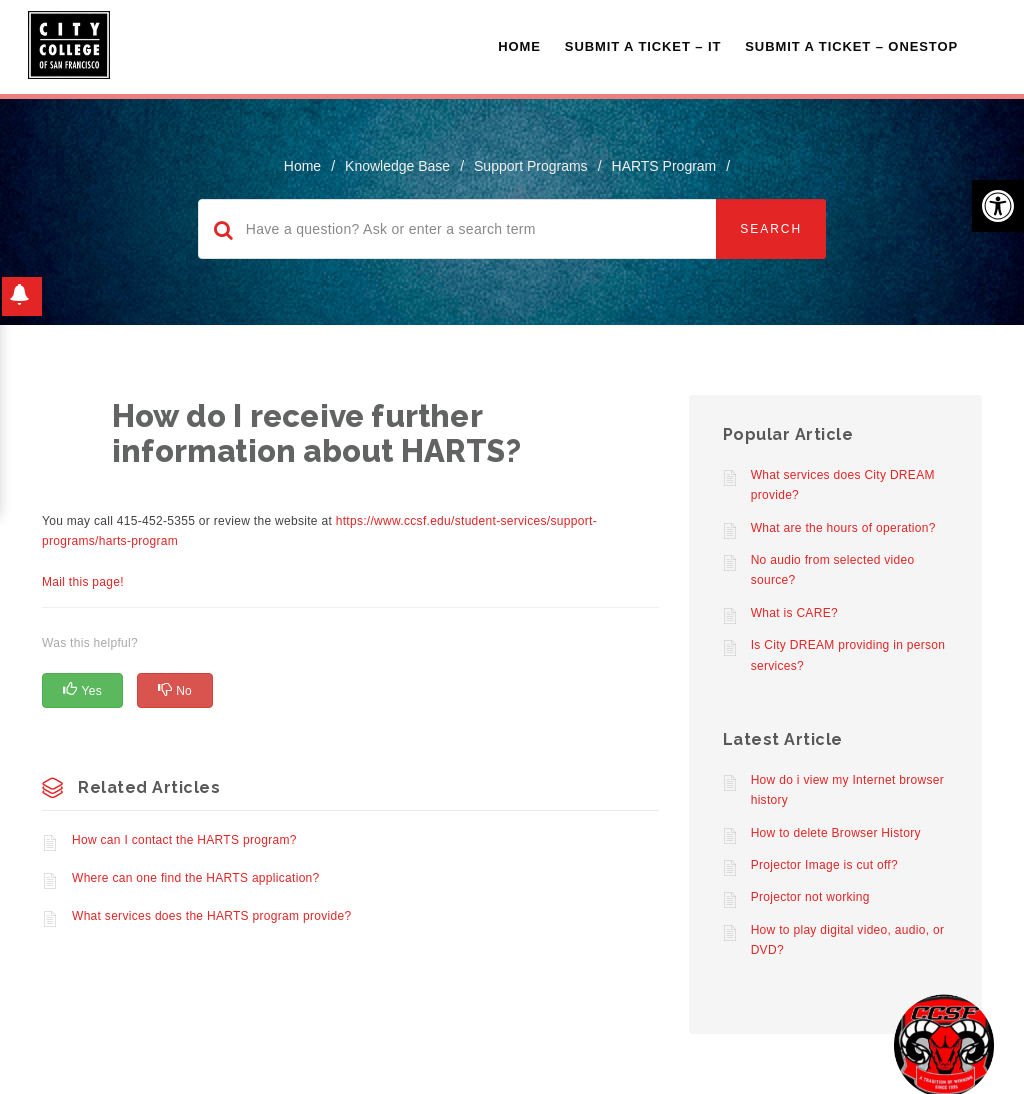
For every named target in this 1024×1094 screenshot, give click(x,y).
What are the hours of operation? (843, 528)
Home (519, 46)
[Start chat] (944, 1044)
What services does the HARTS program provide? (211, 916)
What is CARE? (794, 613)
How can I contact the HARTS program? (184, 840)
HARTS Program (664, 166)
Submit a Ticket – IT (643, 46)
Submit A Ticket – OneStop (851, 46)
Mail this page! (83, 582)
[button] (998, 206)
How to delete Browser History (836, 833)
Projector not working (810, 897)
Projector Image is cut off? (824, 865)
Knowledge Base (397, 166)
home (302, 166)
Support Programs (531, 166)
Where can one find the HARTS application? (196, 878)
